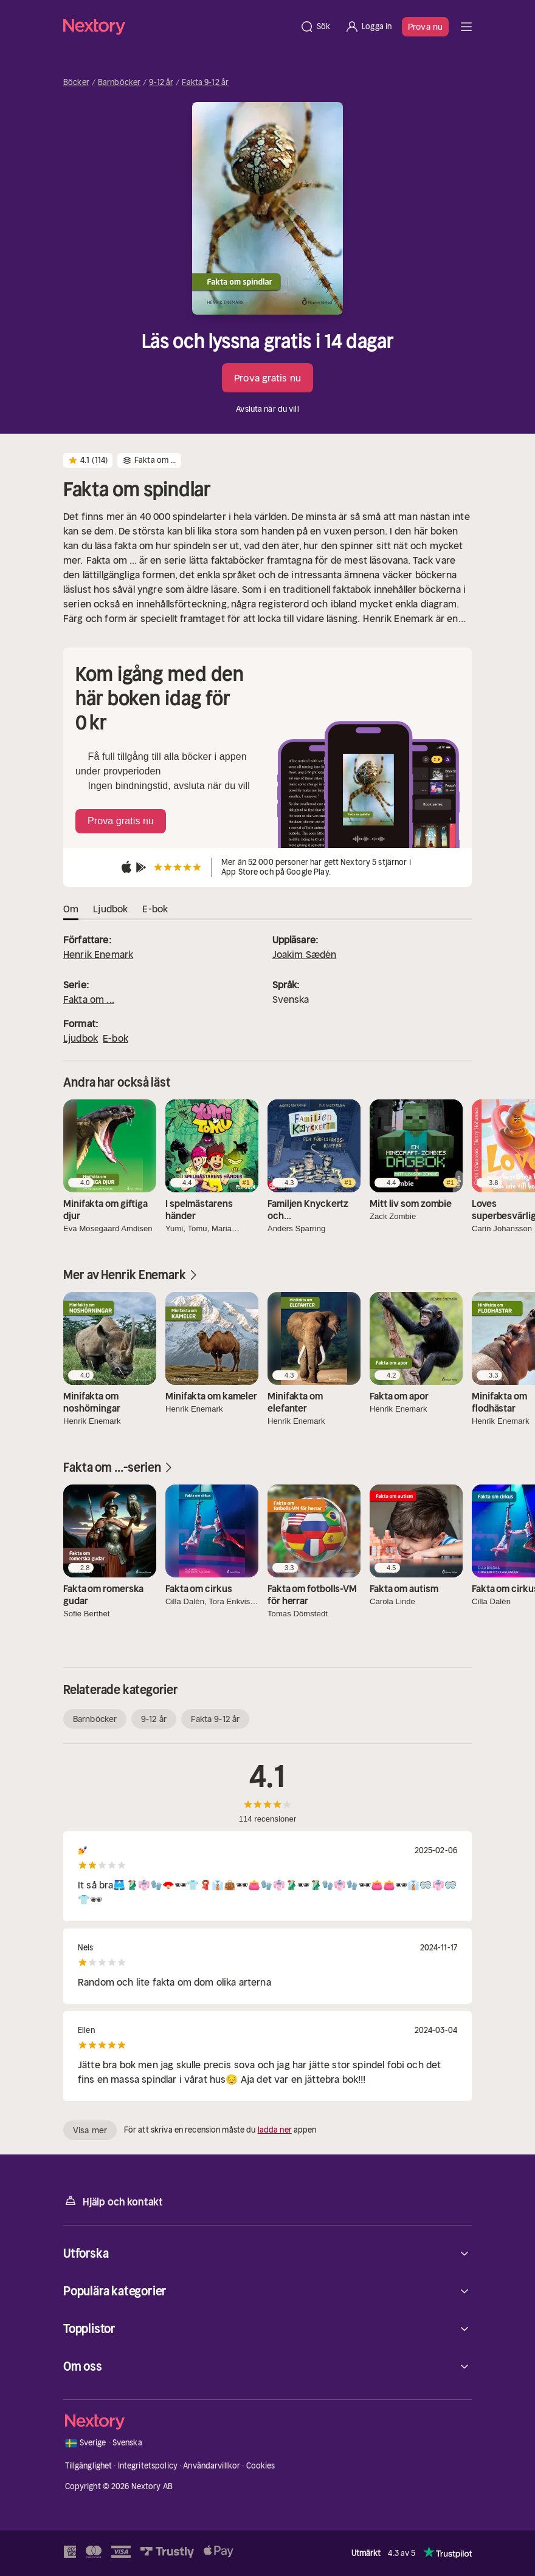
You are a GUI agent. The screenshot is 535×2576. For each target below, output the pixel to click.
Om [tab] (70, 909)
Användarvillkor (211, 2466)
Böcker (76, 82)
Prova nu (425, 26)
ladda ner (275, 2130)
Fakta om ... (88, 999)
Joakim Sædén (304, 954)
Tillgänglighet (88, 2466)
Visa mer (90, 2130)
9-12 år (161, 82)
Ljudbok (80, 1038)
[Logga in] (368, 26)
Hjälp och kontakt (113, 2201)
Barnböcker (119, 82)
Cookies (260, 2466)
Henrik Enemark (98, 954)
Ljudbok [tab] (110, 909)
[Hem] (177, 26)
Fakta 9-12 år (205, 82)
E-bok (115, 1038)
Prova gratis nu (267, 378)
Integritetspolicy (148, 2466)
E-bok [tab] (155, 909)
